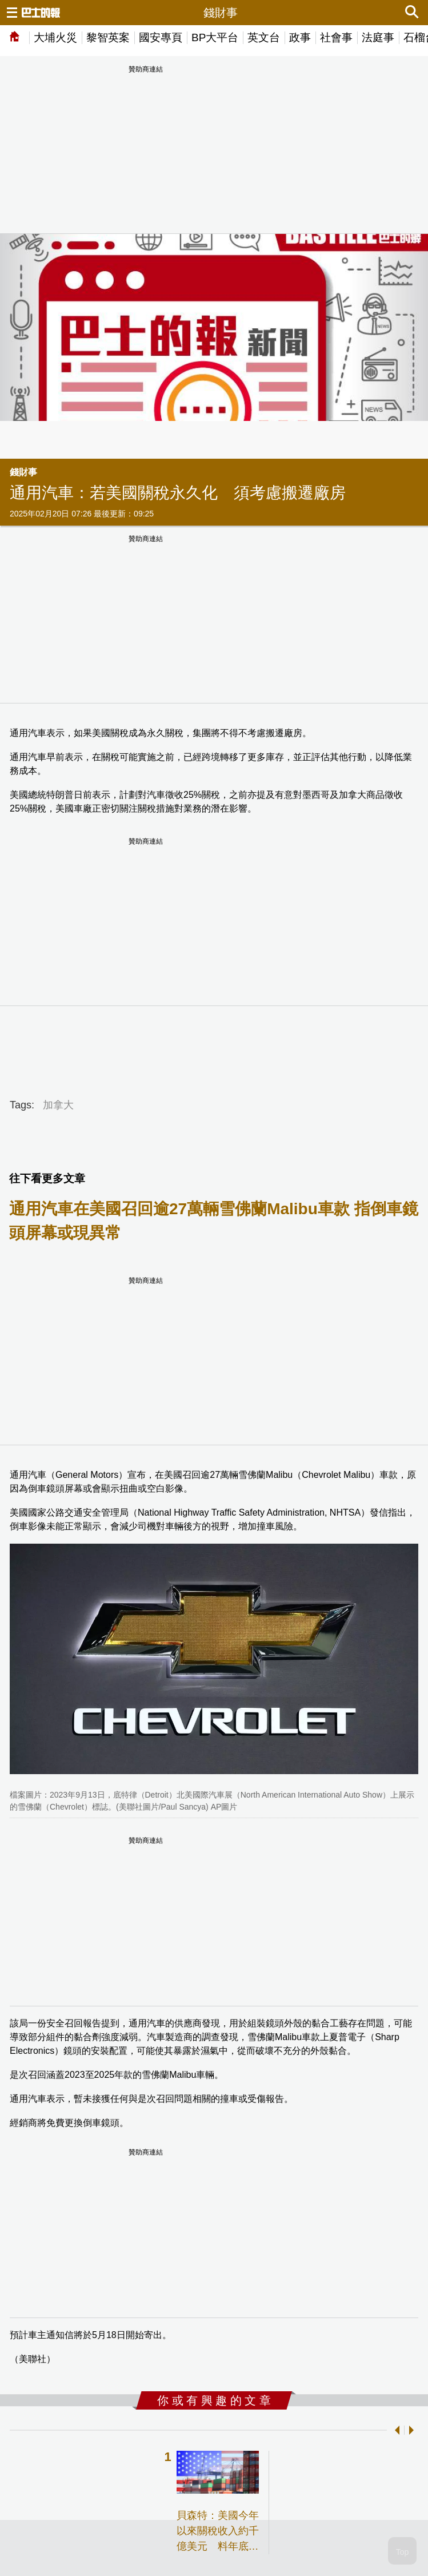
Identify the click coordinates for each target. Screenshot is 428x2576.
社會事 (336, 37)
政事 (300, 37)
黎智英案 (108, 37)
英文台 (263, 37)
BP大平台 (214, 37)
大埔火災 (55, 37)
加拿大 (58, 1105)
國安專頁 (160, 37)
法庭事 (378, 37)
